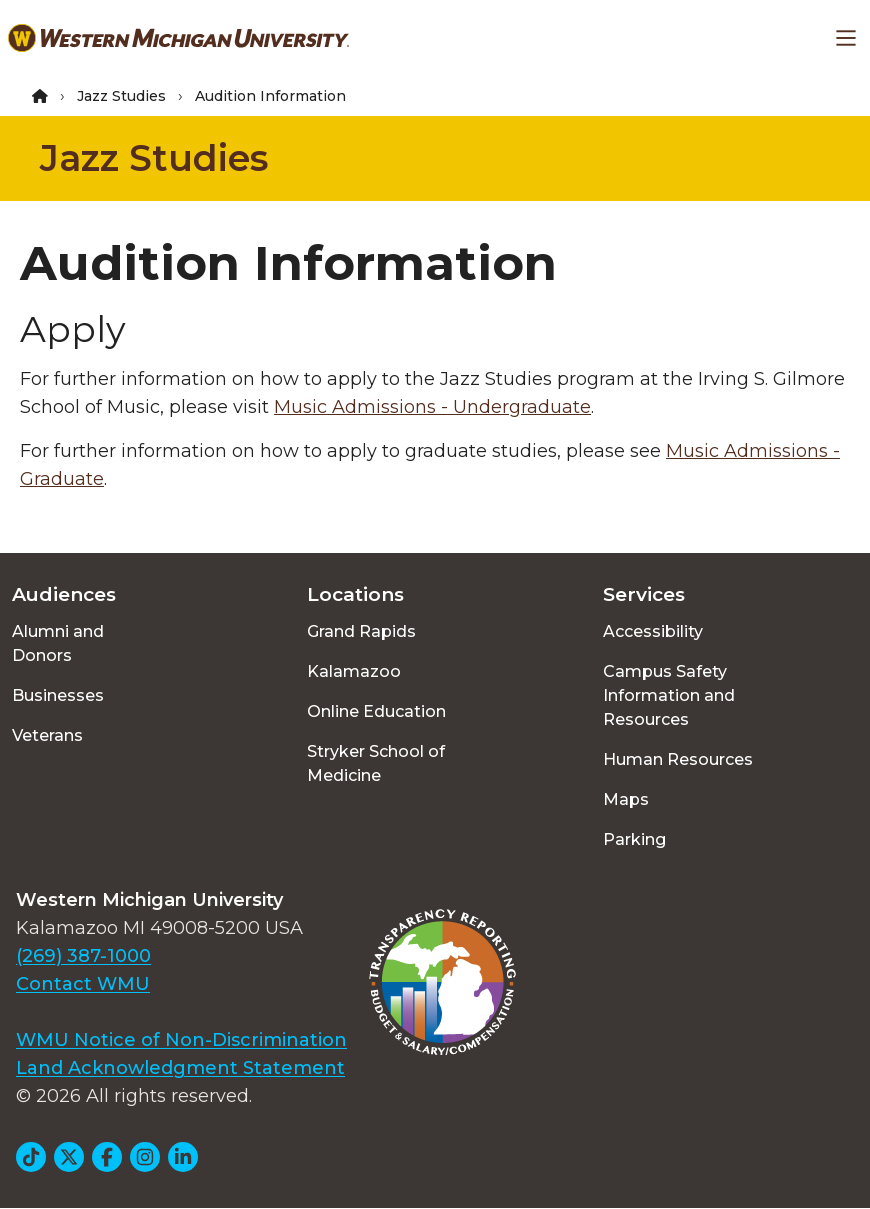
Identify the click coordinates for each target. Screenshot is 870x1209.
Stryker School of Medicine (376, 763)
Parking (634, 839)
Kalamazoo (354, 671)
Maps (626, 799)
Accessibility (653, 631)
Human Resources (678, 759)
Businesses (58, 695)
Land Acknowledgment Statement (180, 1068)
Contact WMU (83, 984)
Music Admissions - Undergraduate (432, 407)
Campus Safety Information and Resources (669, 695)
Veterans (47, 735)
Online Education (376, 711)
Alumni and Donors (58, 643)
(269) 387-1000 (83, 956)
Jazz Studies (121, 96)
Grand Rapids (361, 631)
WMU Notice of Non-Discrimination (181, 1040)
